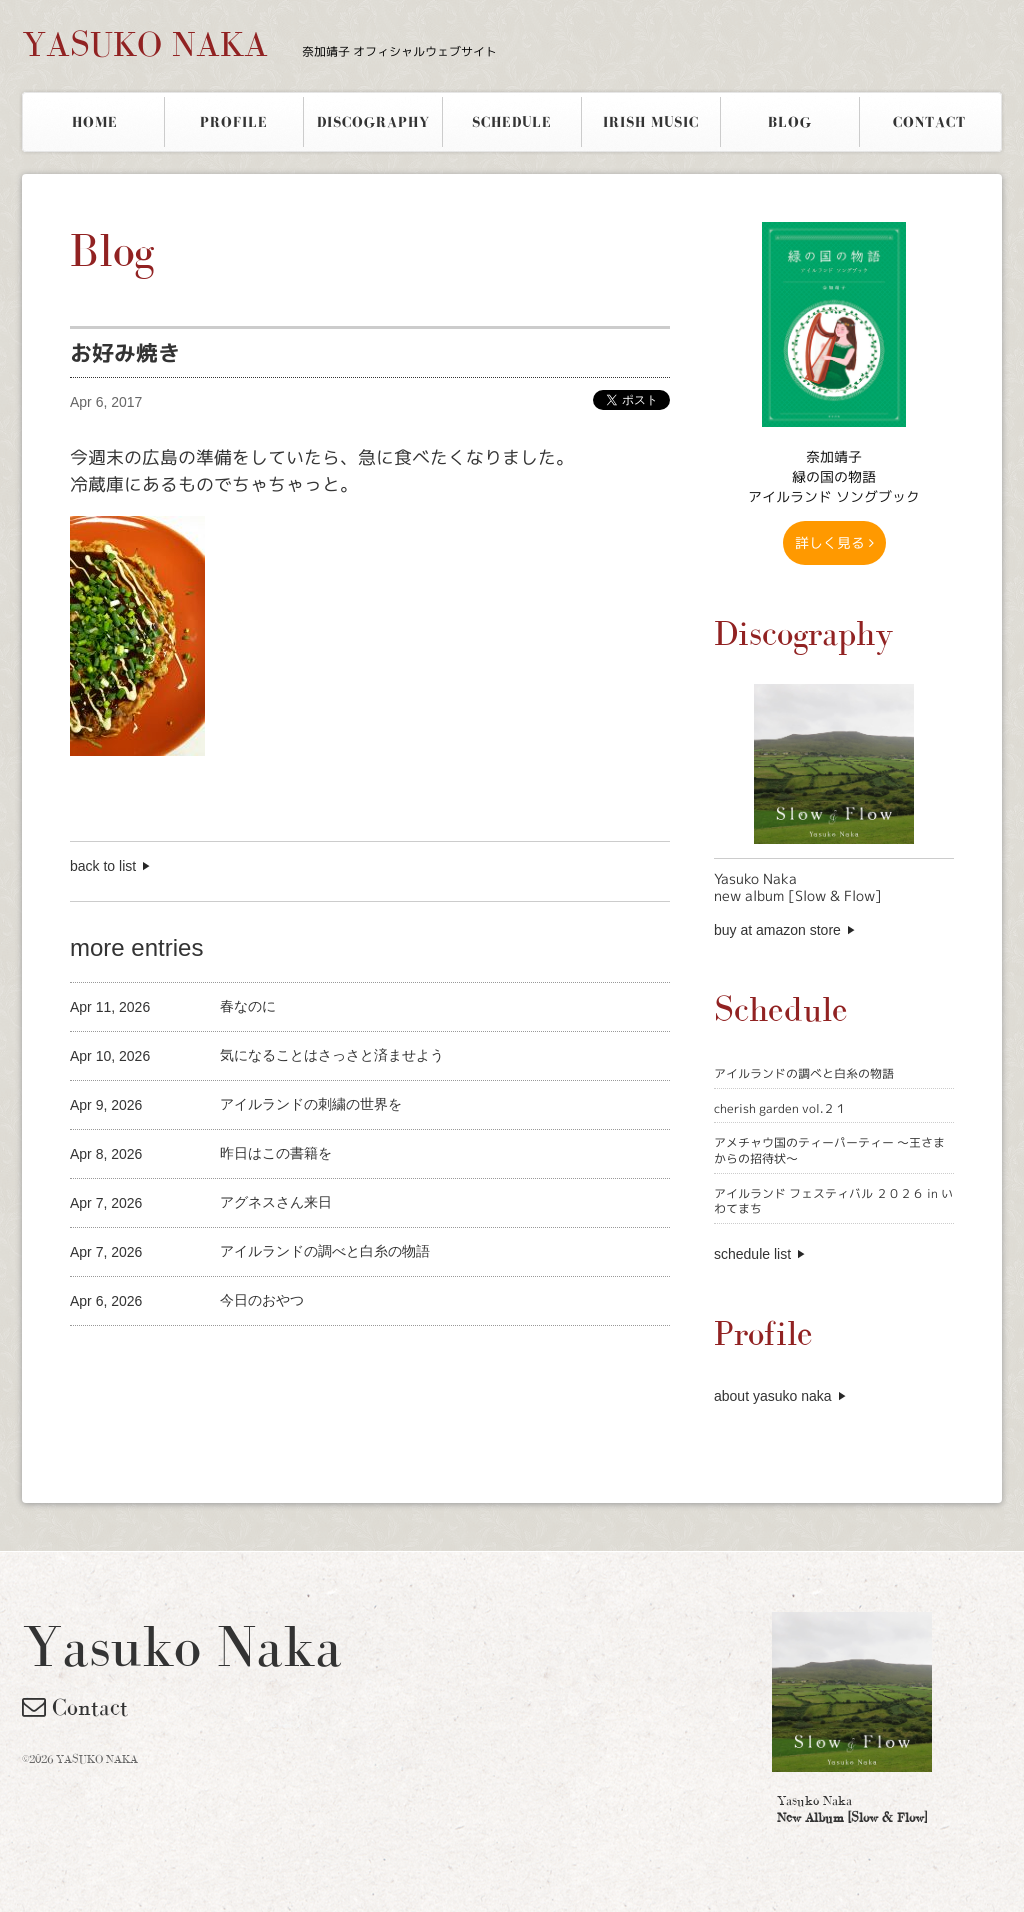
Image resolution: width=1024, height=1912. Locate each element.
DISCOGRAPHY (373, 122)
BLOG (790, 122)
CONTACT (929, 122)
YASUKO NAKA (259, 44)
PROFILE (234, 122)
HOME (95, 122)
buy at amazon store (777, 930)
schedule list (752, 1254)
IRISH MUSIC (651, 122)
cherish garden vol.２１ (780, 1108)
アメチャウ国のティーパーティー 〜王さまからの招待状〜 (829, 1150)
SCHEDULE (512, 122)
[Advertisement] (304, 1359)
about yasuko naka (773, 1396)
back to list (103, 866)
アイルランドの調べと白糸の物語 (804, 1073)
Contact (75, 1707)
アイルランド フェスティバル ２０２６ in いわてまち (833, 1201)
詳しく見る (834, 542)
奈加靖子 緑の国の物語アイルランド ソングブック (834, 476)
